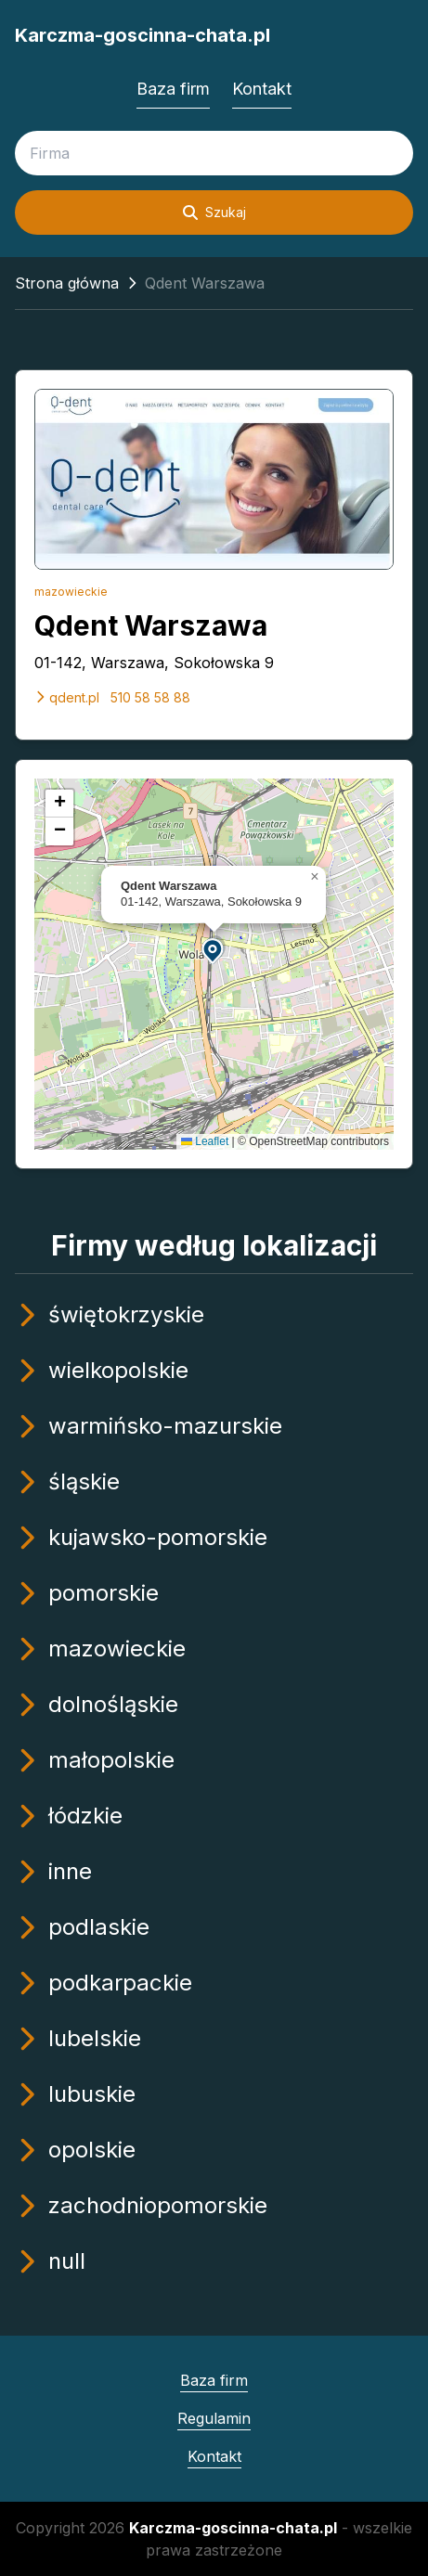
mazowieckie (71, 592)
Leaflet (204, 1141)
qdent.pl (66, 697)
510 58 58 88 (150, 697)
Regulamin (214, 2418)
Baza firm (173, 88)
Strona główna (67, 283)
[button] (213, 949)
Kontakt (262, 88)
